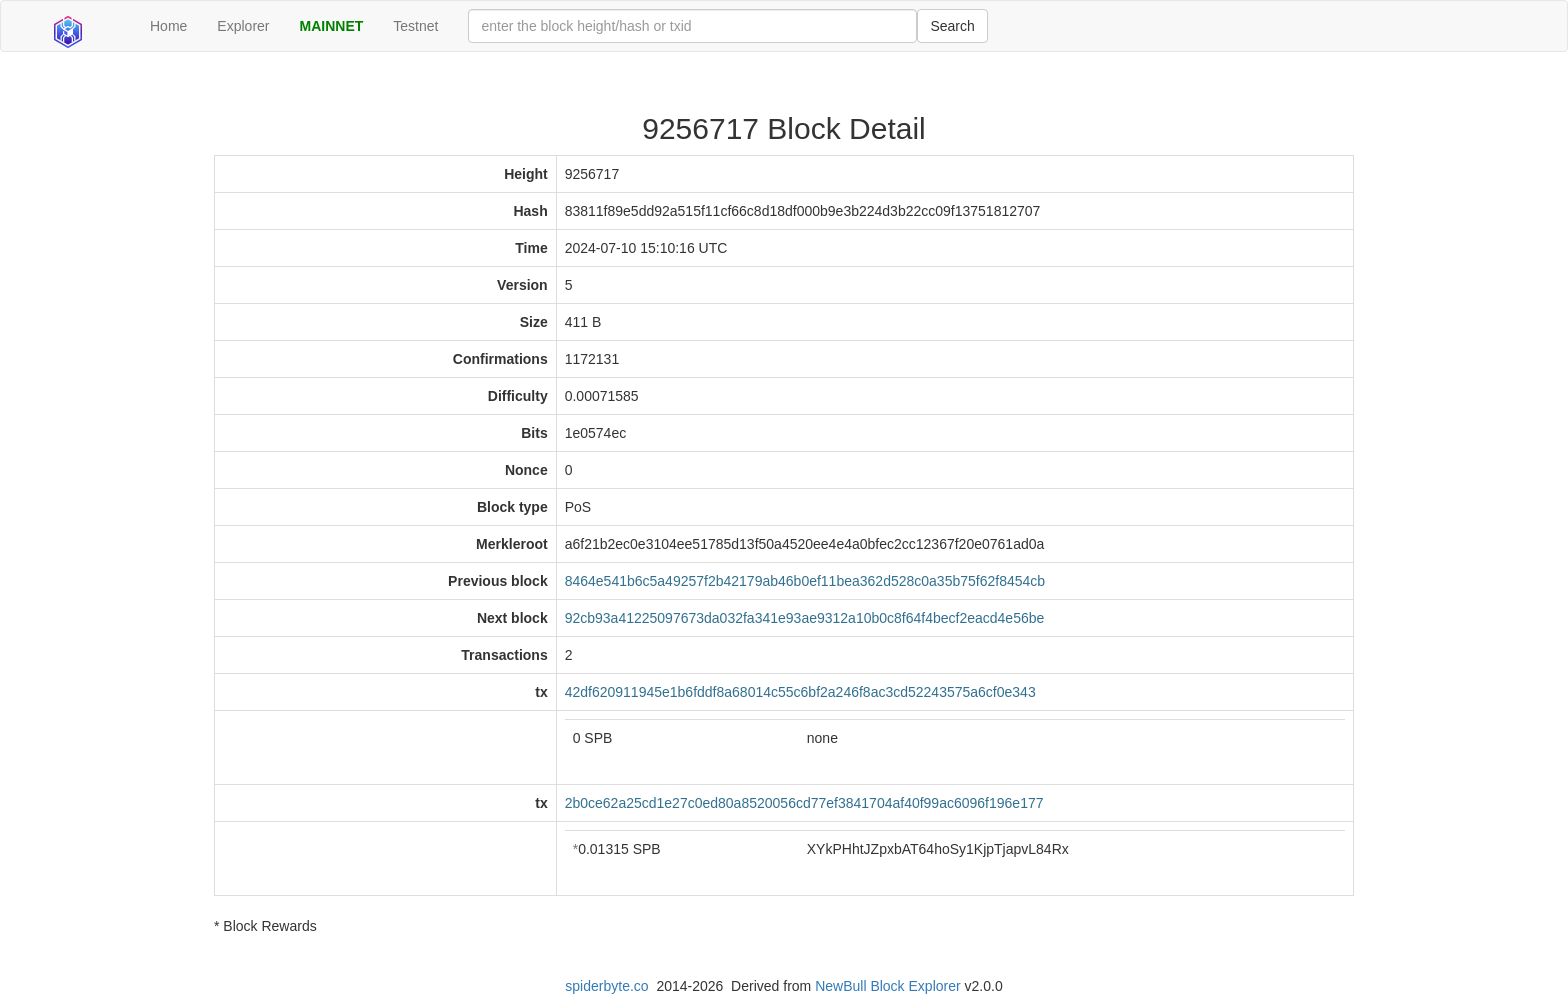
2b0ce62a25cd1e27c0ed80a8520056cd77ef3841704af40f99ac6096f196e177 (804, 803)
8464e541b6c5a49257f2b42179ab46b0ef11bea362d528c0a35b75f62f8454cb (805, 581)
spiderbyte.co (606, 986)
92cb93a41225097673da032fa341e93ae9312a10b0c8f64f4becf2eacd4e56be (805, 618)
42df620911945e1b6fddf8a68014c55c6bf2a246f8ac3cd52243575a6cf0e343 (800, 692)
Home (168, 26)
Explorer (243, 26)
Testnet (415, 26)
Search (952, 26)
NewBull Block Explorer (888, 986)
